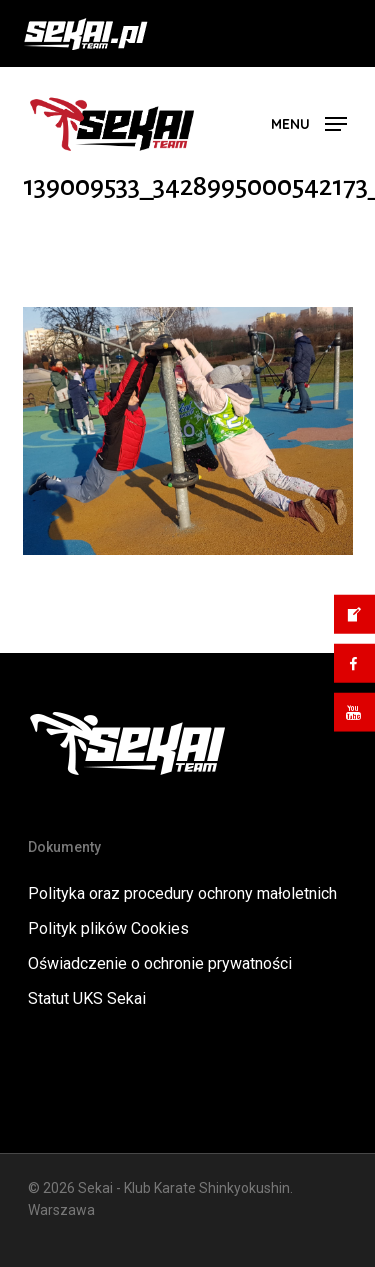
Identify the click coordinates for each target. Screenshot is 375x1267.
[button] (309, 122)
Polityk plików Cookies (108, 928)
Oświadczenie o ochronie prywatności (160, 963)
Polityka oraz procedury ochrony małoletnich (182, 893)
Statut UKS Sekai (87, 998)
